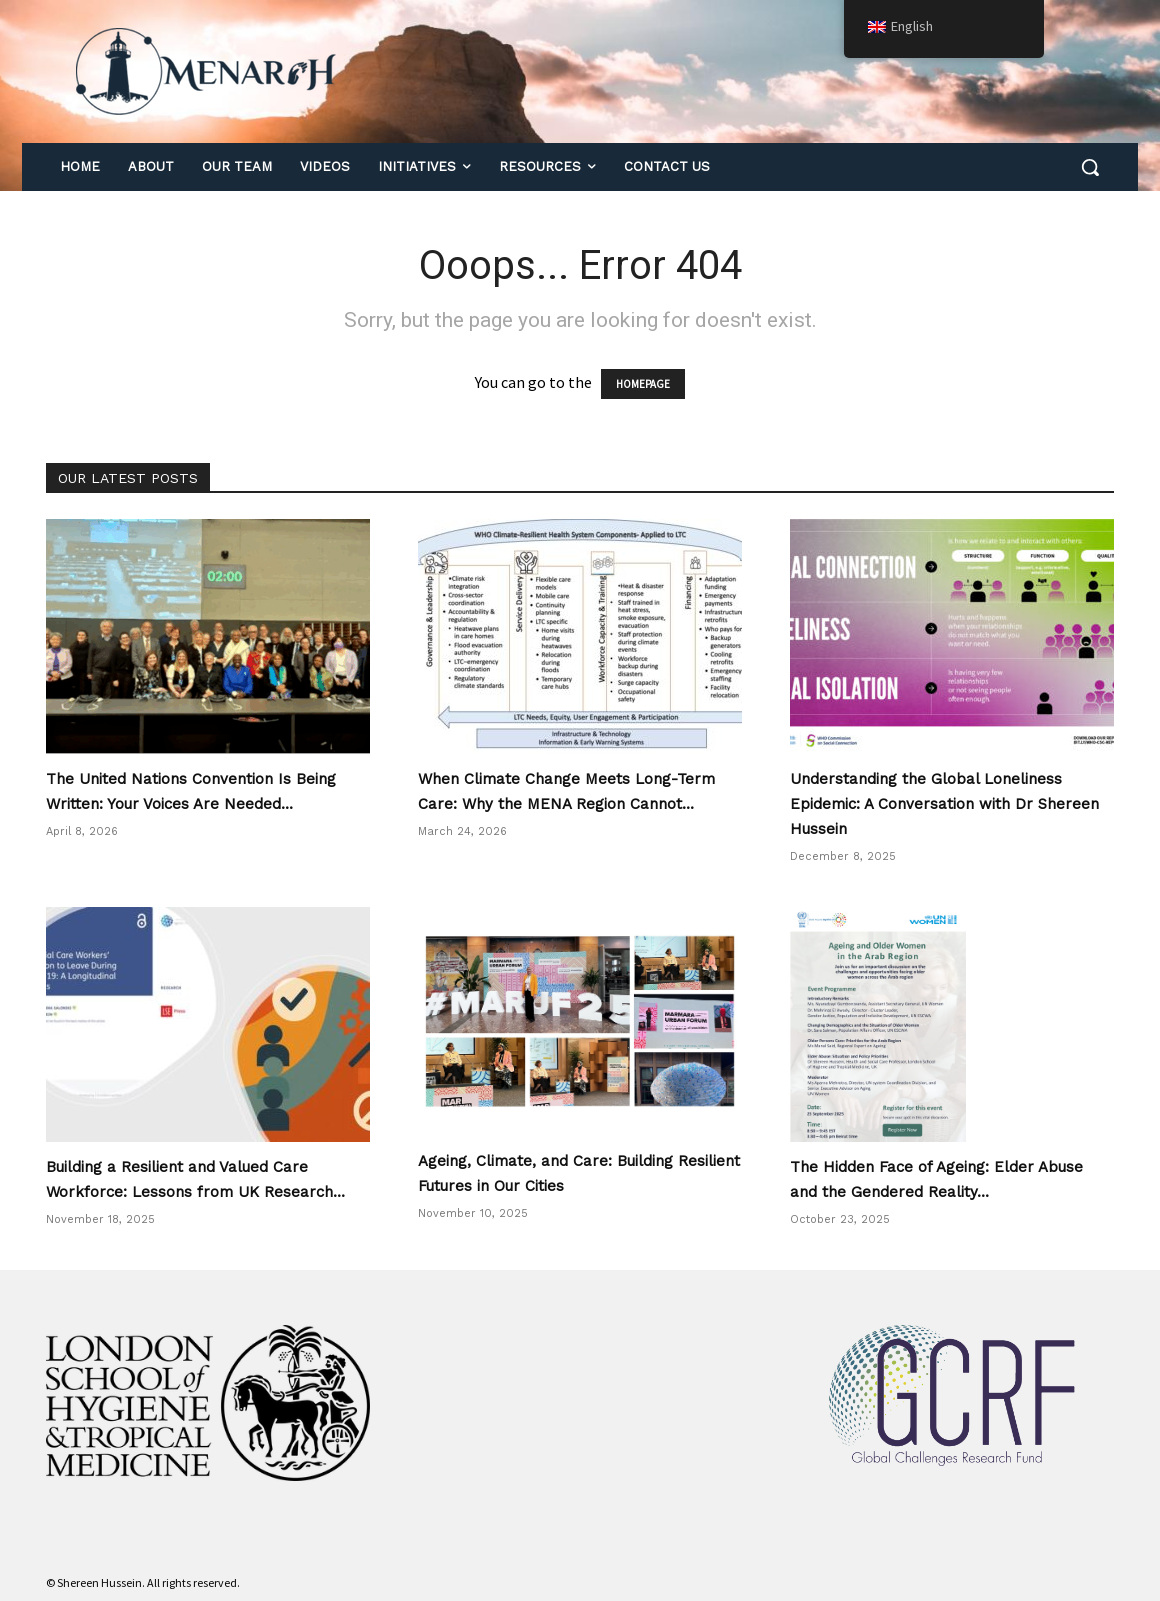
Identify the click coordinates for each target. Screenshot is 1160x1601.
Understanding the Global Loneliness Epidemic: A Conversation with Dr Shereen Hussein (944, 804)
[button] (1090, 167)
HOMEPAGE (643, 384)
